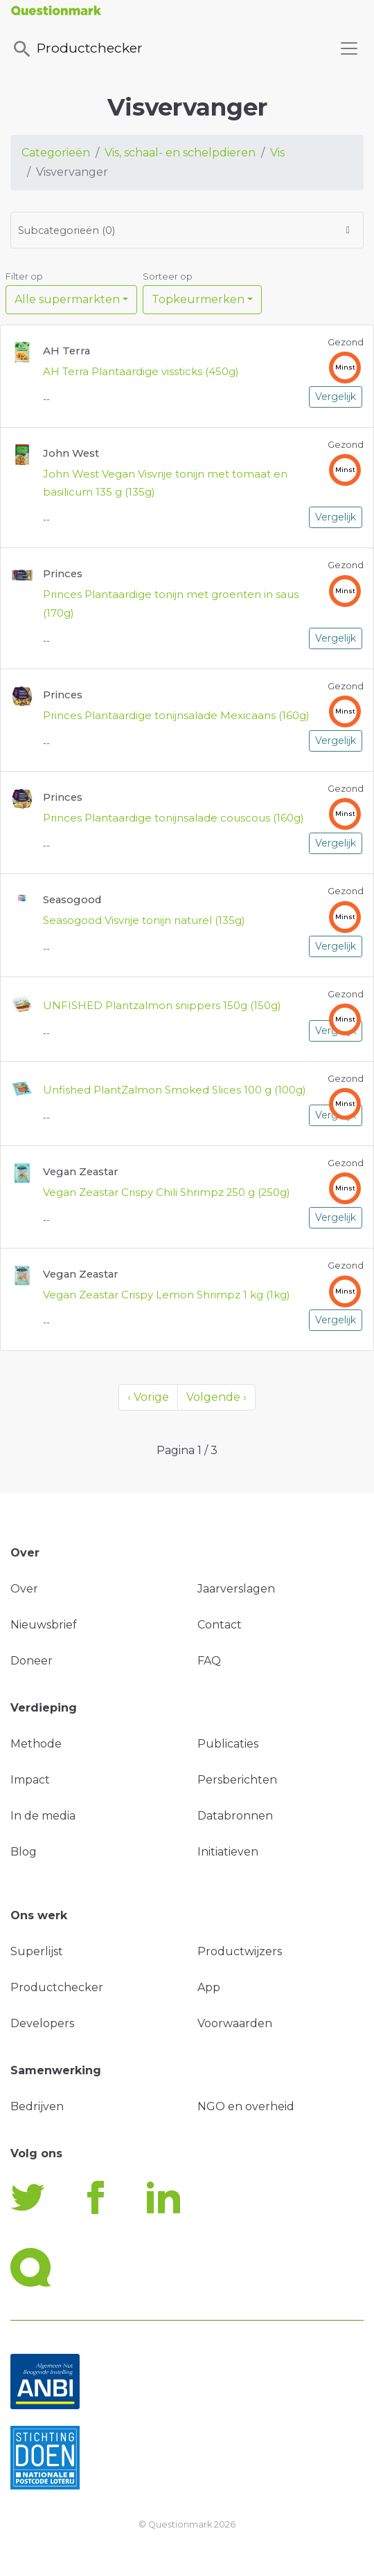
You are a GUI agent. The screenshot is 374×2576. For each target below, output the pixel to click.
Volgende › (216, 1397)
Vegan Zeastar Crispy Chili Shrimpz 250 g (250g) (166, 1192)
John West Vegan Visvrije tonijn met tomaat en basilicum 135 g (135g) (165, 483)
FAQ (209, 1660)
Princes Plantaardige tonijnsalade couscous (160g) (173, 818)
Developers (42, 2023)
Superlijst (36, 1951)
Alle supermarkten (67, 299)
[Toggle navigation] (349, 48)
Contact (219, 1624)
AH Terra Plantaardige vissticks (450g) (141, 371)
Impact (30, 1779)
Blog (23, 1851)
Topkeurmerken (198, 299)
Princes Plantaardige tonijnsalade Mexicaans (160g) (176, 715)
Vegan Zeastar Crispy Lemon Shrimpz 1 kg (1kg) (166, 1295)
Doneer (31, 1660)
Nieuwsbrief (43, 1624)
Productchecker (77, 49)
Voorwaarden (234, 2023)
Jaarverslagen (236, 1588)
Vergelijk (335, 396)
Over (24, 1588)
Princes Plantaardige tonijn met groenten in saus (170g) (171, 603)
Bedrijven (37, 2106)
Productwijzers (239, 1951)
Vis (277, 152)
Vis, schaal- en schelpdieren (180, 152)
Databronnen (235, 1815)
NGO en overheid (245, 2106)
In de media (42, 1815)
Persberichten (237, 1779)
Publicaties (227, 1743)
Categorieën (55, 152)
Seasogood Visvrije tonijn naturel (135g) (144, 920)
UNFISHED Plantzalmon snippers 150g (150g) (162, 1005)
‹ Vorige (148, 1397)
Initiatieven (227, 1851)
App (208, 1987)
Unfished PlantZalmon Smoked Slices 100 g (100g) (174, 1090)
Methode (36, 1743)
